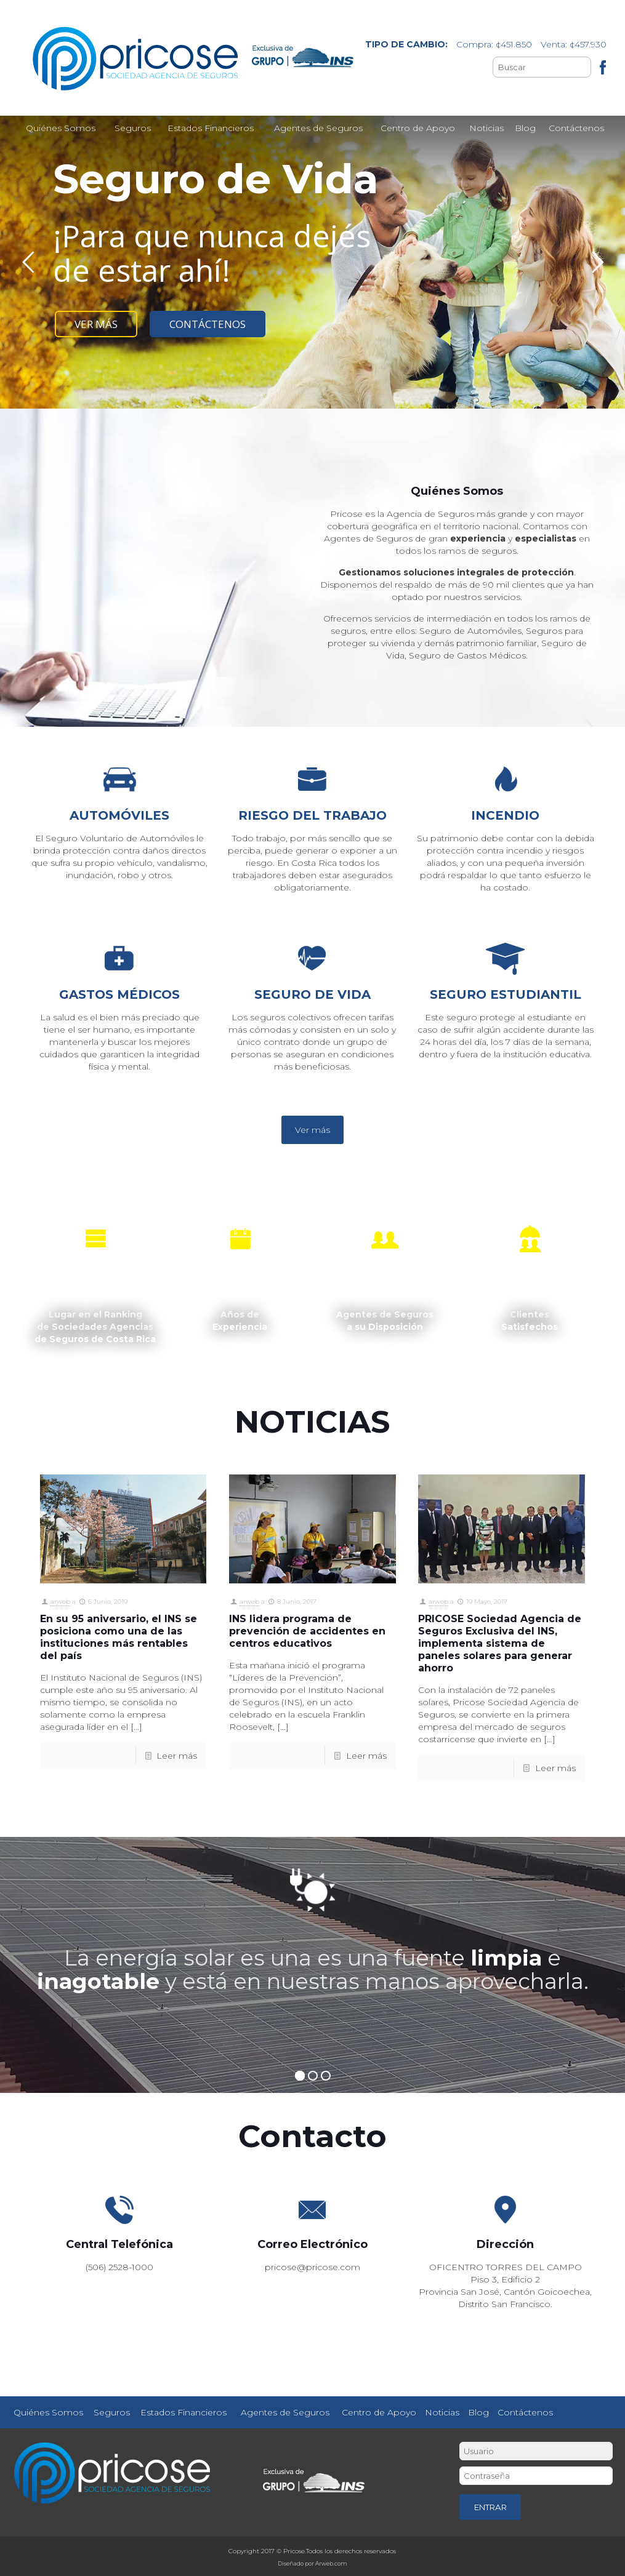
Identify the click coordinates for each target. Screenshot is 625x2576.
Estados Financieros (183, 2412)
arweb (60, 1602)
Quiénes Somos (48, 2412)
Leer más (176, 1755)
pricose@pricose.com (312, 2267)
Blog (478, 2412)
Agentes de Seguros (285, 2412)
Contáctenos (525, 2412)
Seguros (112, 2412)
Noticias (442, 2412)
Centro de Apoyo (379, 2412)
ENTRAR (490, 2507)
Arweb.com (331, 2563)
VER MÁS (96, 324)
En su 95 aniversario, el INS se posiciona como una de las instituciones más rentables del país (118, 1637)
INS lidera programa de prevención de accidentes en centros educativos (307, 1631)
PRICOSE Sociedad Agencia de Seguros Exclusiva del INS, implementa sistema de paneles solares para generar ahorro (499, 1643)
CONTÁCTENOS (207, 324)
